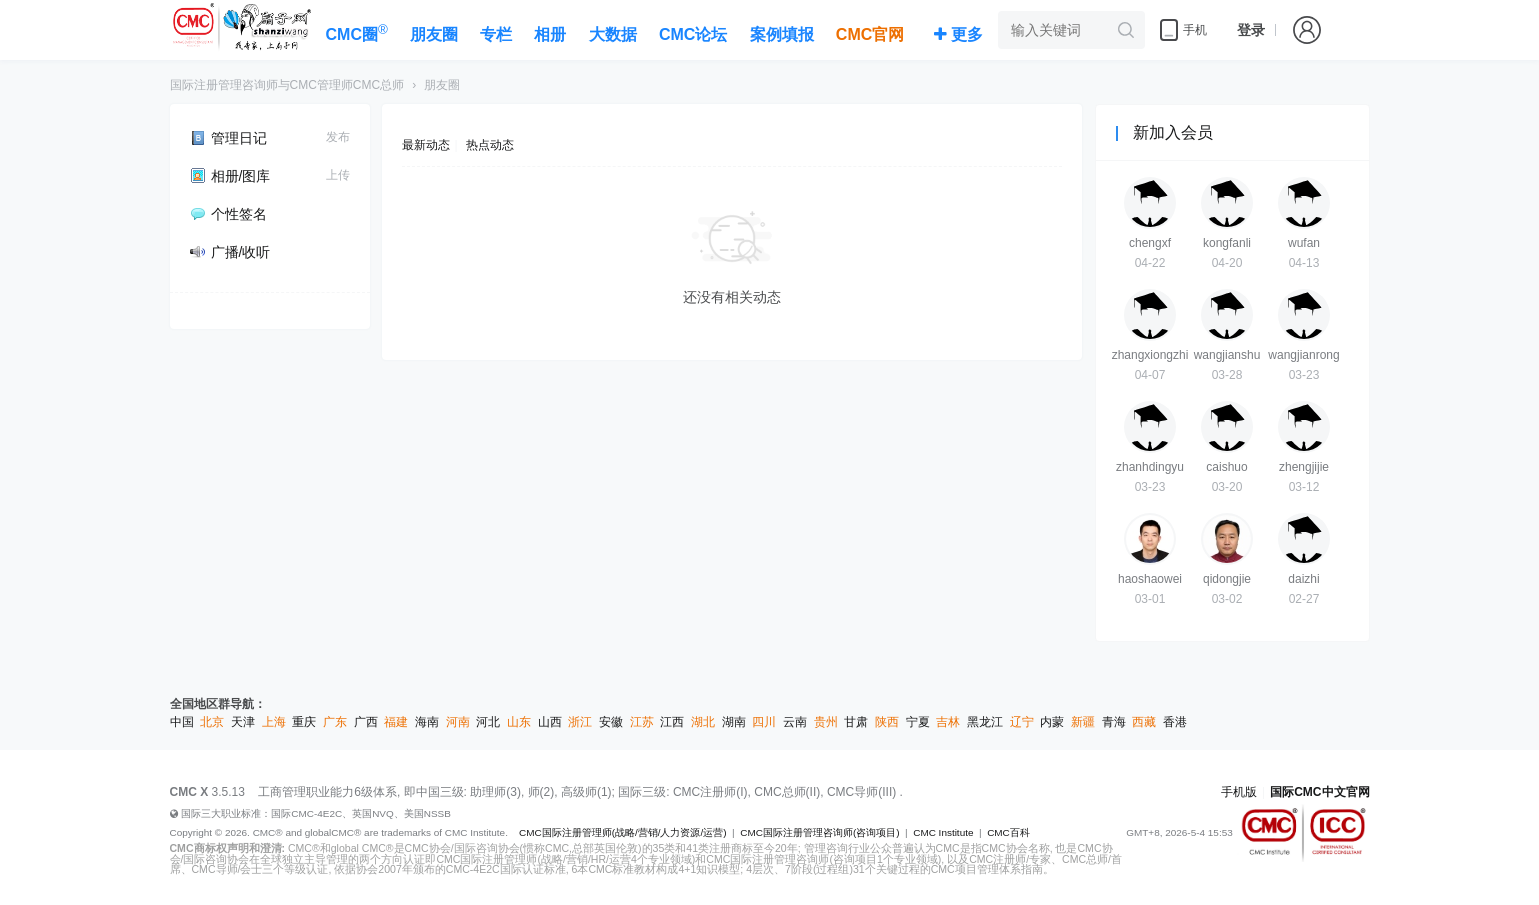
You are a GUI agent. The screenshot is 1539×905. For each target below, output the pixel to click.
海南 (427, 722)
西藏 (1144, 722)
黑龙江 (985, 722)
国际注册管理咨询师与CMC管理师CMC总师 (287, 85)
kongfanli (1227, 243)
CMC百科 (1008, 832)
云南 (795, 722)
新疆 (1083, 722)
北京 (212, 722)
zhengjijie (1304, 467)
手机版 (1239, 792)
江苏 (642, 722)
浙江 (580, 722)
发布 (338, 137)
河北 (488, 722)
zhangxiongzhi (1150, 355)
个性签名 (228, 214)
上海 (274, 722)
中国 (182, 722)
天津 (243, 722)
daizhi (1303, 579)
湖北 (703, 722)
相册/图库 (230, 176)
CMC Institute (943, 832)
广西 (366, 722)
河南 (458, 722)
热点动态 (490, 145)
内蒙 (1052, 722)
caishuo (1226, 467)
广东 (335, 722)
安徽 (611, 722)
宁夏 (918, 722)
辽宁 (1022, 722)
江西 (672, 722)
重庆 (304, 722)
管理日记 (228, 138)
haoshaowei (1150, 579)
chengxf (1150, 243)
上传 (338, 175)
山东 (519, 722)
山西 (550, 722)
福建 (396, 722)
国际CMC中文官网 (1319, 792)
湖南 (734, 722)
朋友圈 (442, 85)
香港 (1175, 722)
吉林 (948, 722)
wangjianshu (1227, 355)
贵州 (826, 722)
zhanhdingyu (1150, 467)
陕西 (887, 722)
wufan (1304, 243)
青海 (1114, 722)
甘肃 (856, 722)
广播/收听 (230, 252)
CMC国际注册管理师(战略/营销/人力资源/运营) (623, 832)
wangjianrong (1303, 355)
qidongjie (1227, 579)
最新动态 (426, 145)
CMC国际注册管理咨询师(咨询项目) (819, 832)
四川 (764, 722)
